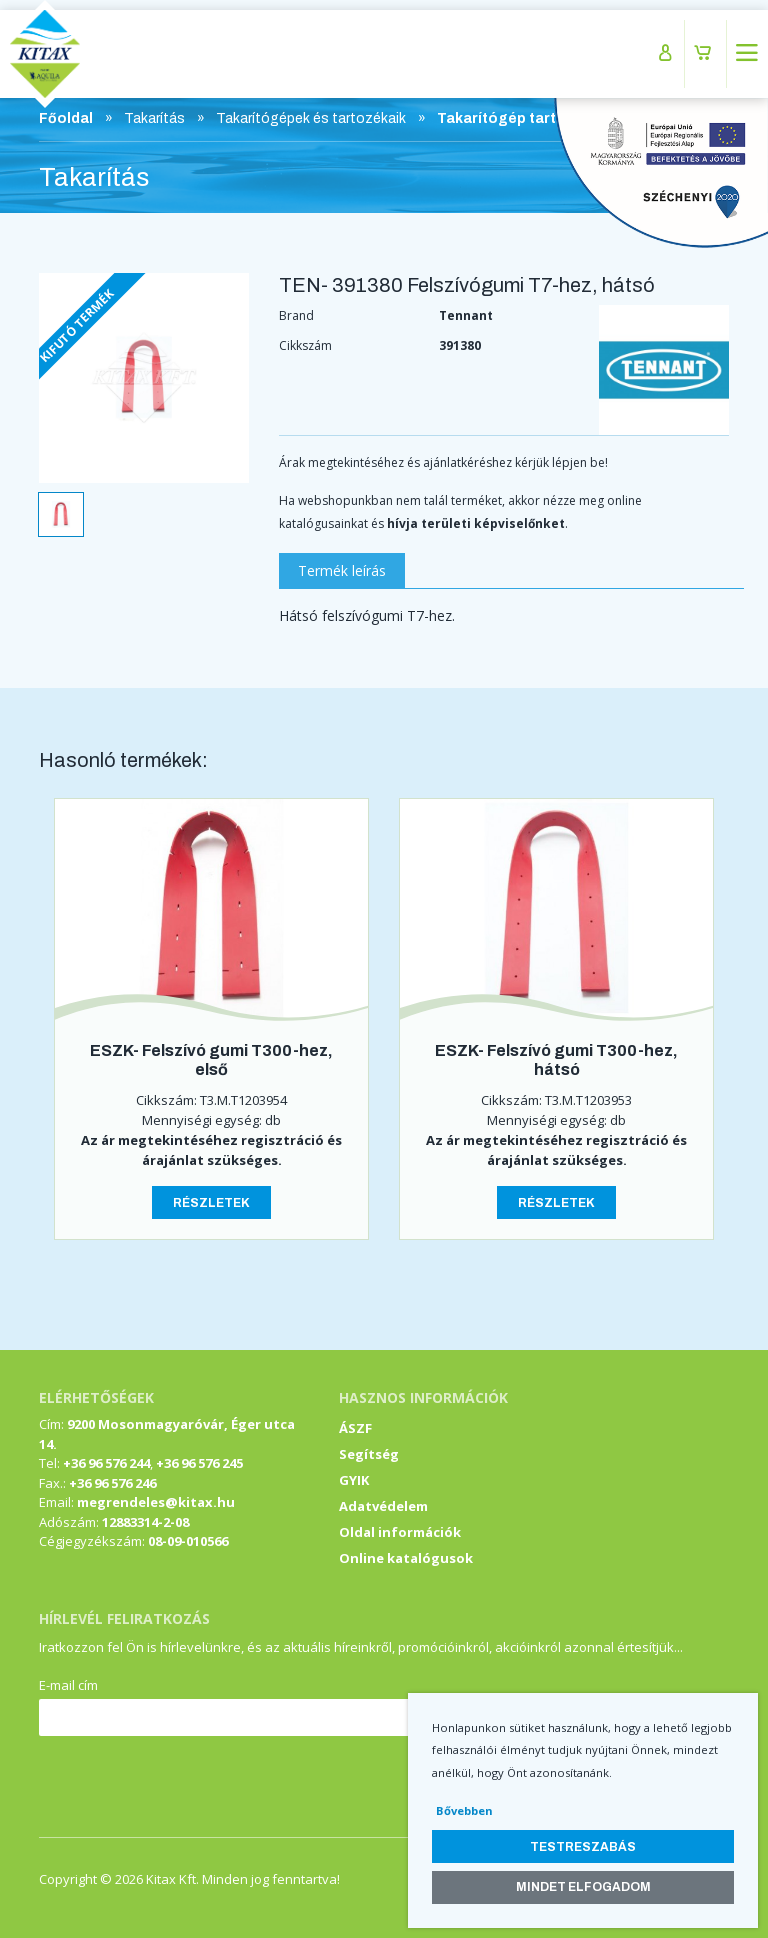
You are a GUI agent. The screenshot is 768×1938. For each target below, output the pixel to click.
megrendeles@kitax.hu (156, 1502)
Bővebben (464, 1810)
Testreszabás (583, 1847)
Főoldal (66, 118)
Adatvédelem (383, 1506)
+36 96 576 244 (106, 1463)
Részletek (211, 1203)
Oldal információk (400, 1532)
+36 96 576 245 (199, 1463)
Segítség (369, 1454)
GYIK (354, 1480)
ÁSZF (355, 1428)
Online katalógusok (406, 1558)
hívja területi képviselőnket (476, 523)
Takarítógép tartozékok (523, 118)
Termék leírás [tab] (342, 570)
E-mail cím (68, 1685)
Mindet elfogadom (583, 1887)
